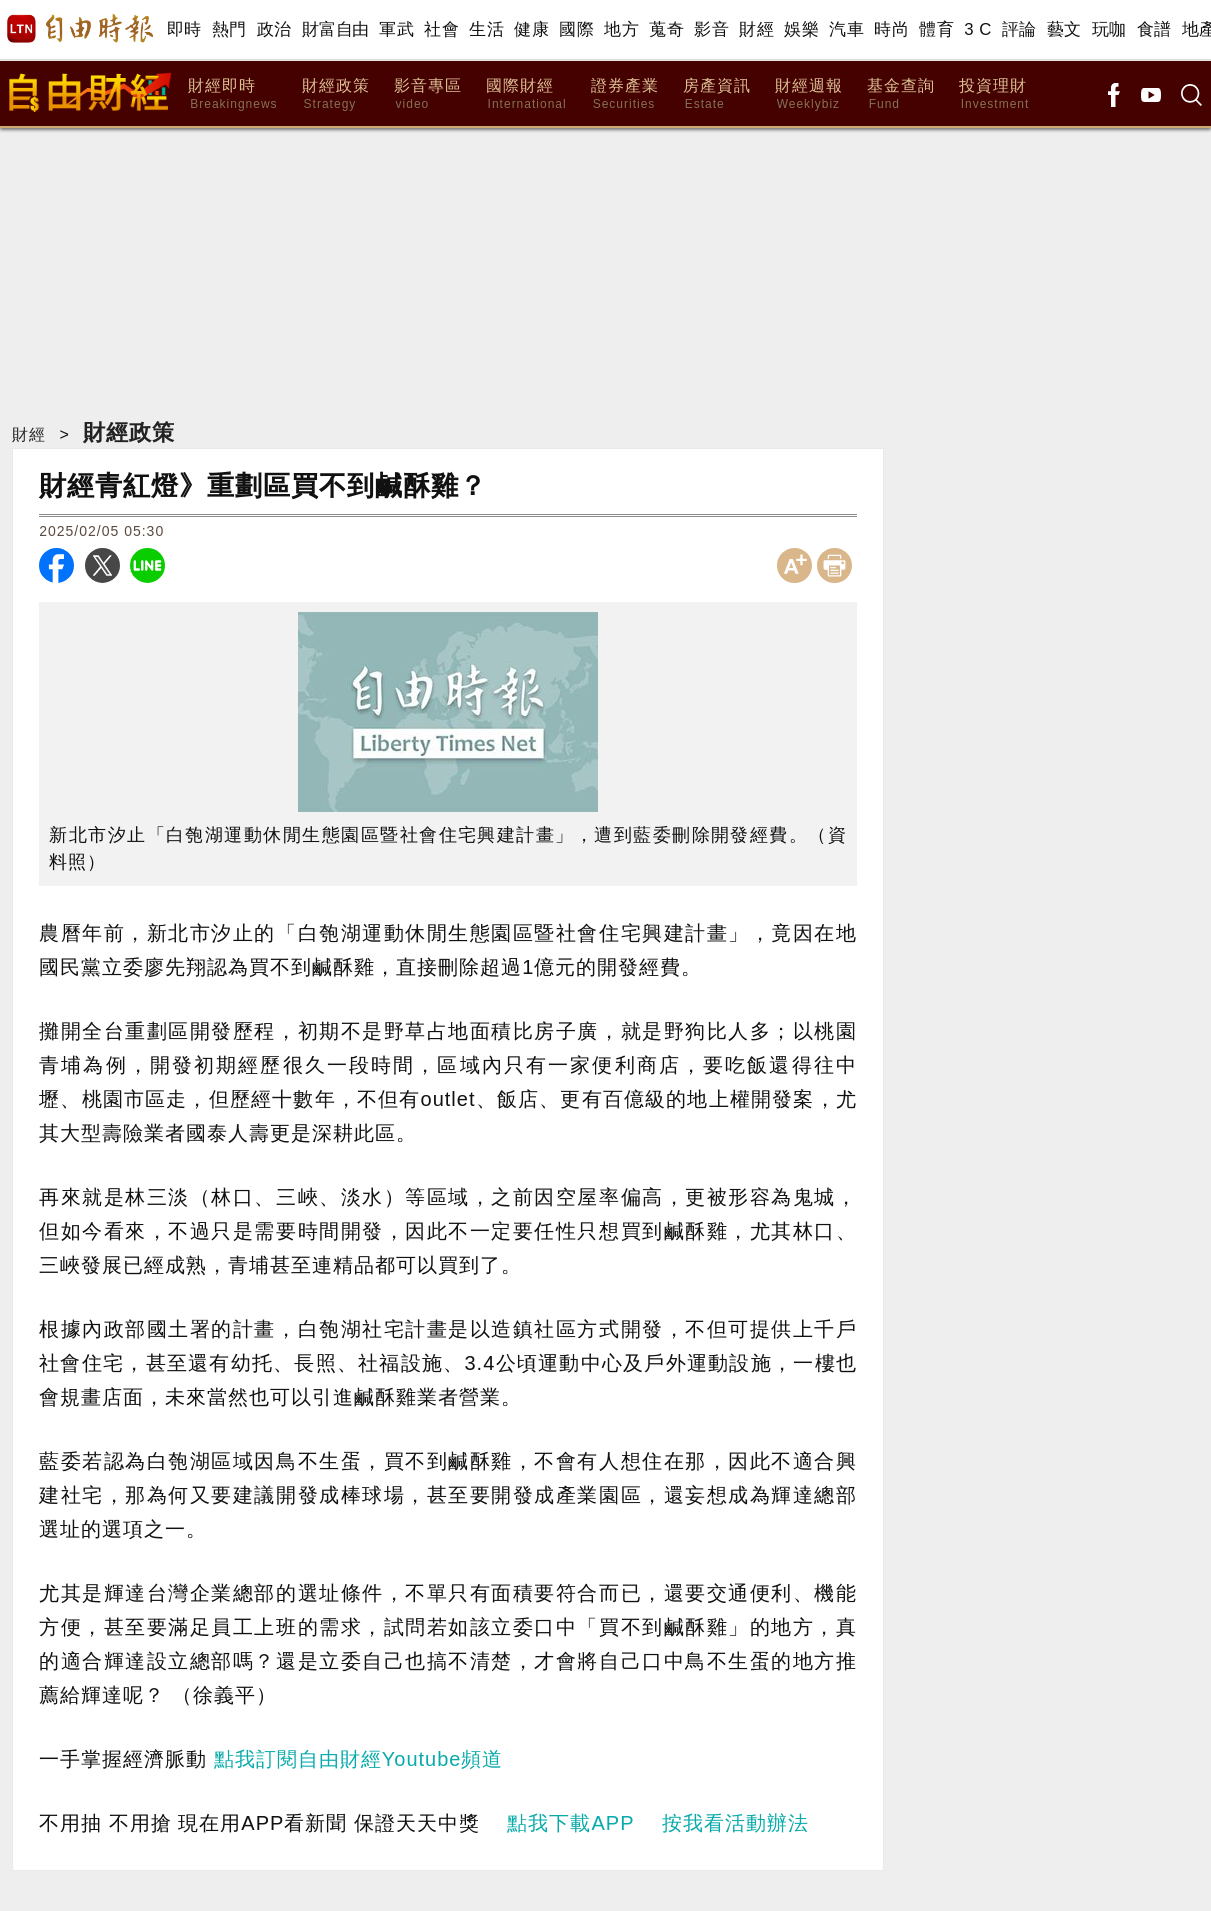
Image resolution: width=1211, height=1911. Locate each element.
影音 (711, 29)
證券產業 (625, 94)
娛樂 (801, 29)
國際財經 (526, 94)
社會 (441, 29)
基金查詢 (901, 94)
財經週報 (809, 94)
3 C (978, 29)
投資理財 (994, 94)
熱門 (229, 29)
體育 (936, 29)
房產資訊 (717, 94)
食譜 (1154, 29)
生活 (486, 29)
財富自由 (335, 29)
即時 (184, 29)
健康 (531, 29)
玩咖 (1109, 29)
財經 (756, 29)
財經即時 (232, 94)
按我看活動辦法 (735, 1823)
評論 (1019, 29)
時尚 (891, 29)
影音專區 (428, 94)
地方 (621, 29)
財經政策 (336, 94)
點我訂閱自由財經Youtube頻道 (359, 1759)
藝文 (1064, 29)
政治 (274, 29)
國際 (576, 29)
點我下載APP (570, 1823)
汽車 (846, 29)
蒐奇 (666, 29)
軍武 (396, 29)
